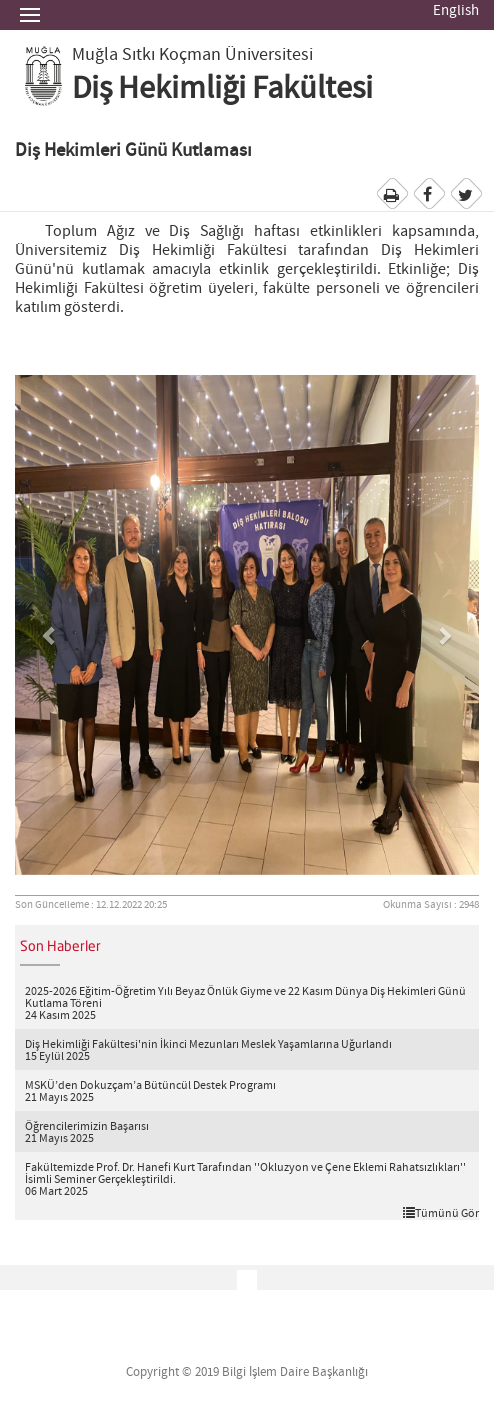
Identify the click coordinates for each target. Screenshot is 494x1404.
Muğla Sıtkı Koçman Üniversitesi (192, 55)
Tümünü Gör (441, 1213)
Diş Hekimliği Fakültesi (222, 89)
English (456, 11)
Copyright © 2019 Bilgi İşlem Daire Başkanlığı (247, 1372)
